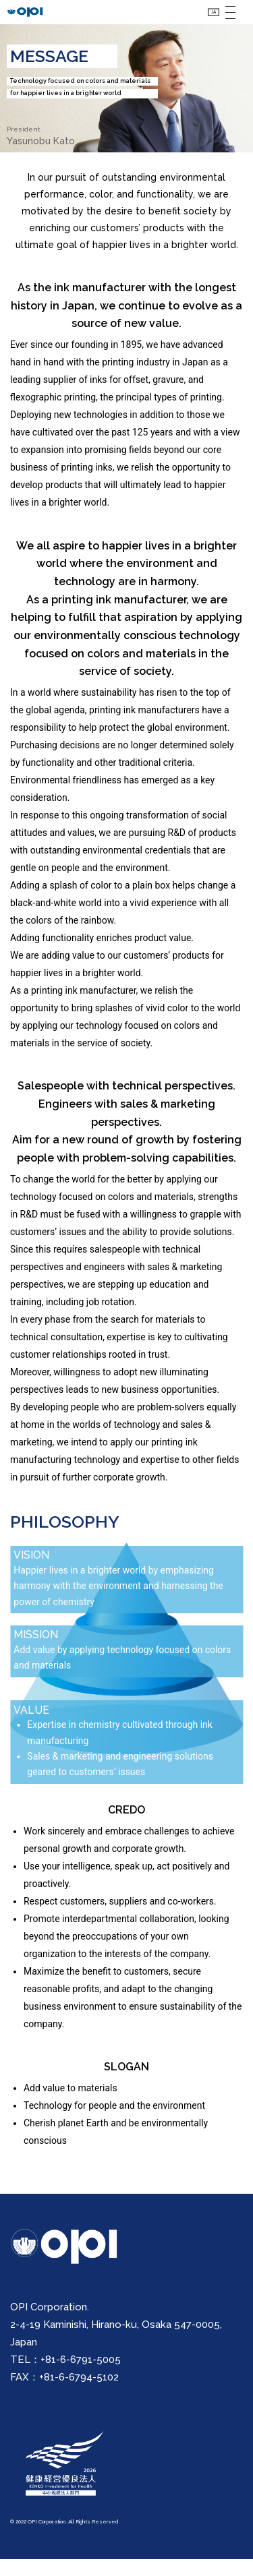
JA (206, 20)
